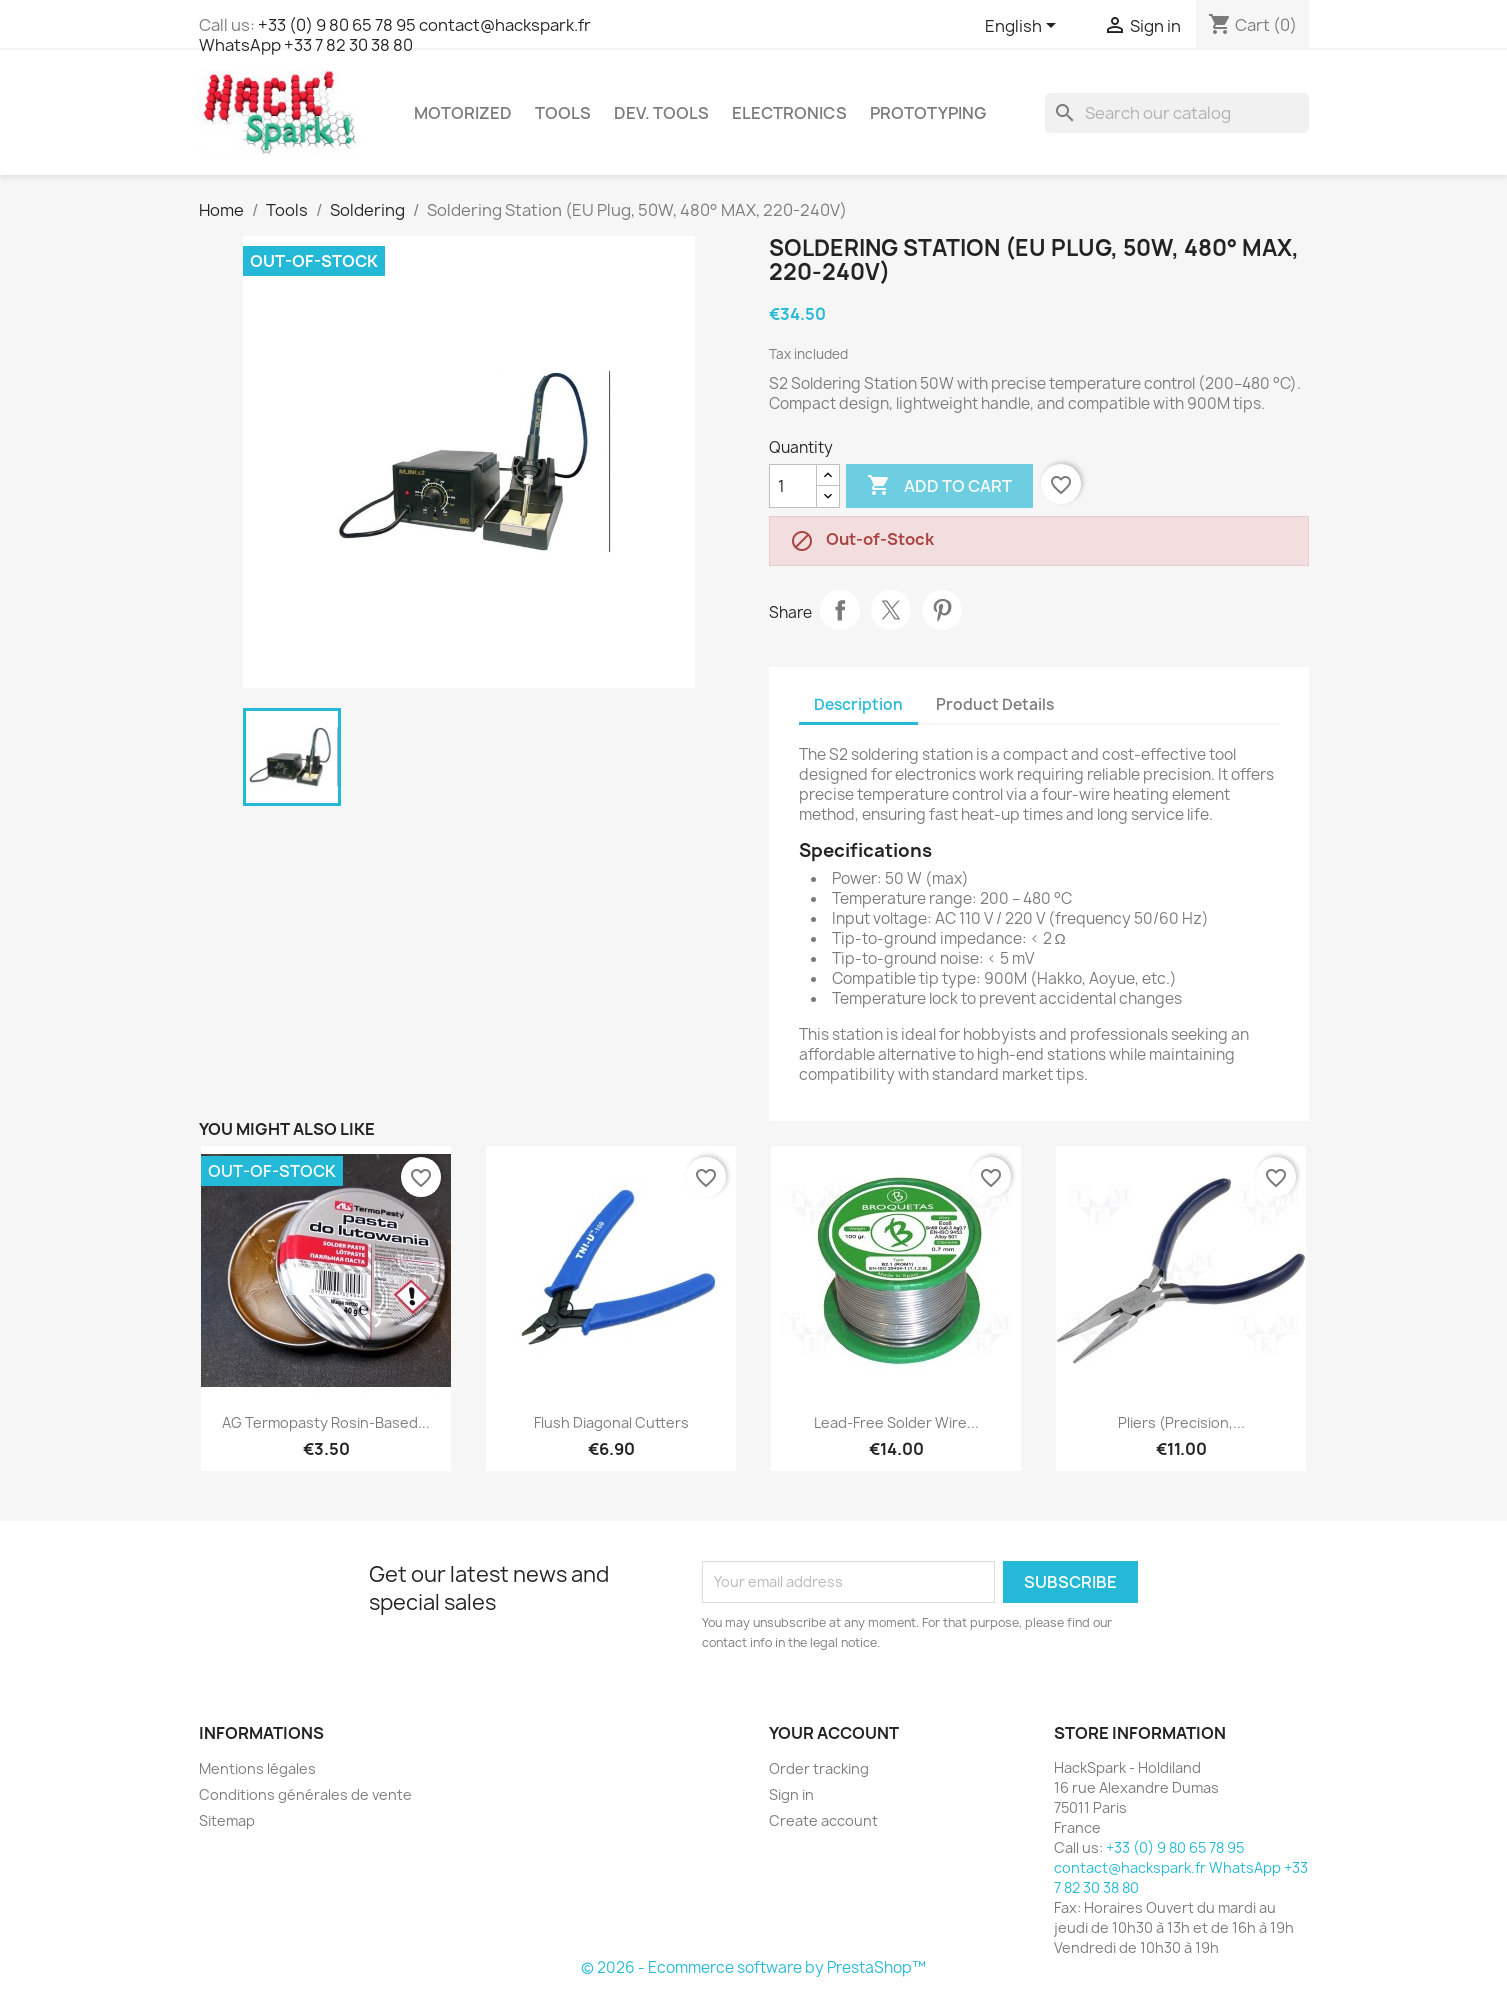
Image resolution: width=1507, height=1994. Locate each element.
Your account (834, 1733)
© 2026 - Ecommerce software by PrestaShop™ (753, 1967)
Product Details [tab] (995, 704)
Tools (563, 113)
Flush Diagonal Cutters (611, 1422)
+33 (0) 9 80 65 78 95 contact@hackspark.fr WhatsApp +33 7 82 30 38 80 (395, 35)
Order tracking (819, 1768)
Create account (823, 1820)
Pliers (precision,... (1181, 1422)
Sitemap (227, 1820)
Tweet (891, 610)
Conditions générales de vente (305, 1794)
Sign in (791, 1794)
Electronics (789, 113)
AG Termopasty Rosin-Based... (326, 1422)
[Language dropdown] (1024, 27)
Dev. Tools (661, 113)
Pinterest (942, 610)
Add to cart (939, 486)
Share (840, 610)
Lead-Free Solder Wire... (896, 1422)
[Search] (1177, 113)
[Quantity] (793, 486)
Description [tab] (858, 704)
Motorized (463, 113)
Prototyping (928, 113)
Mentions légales (257, 1768)
